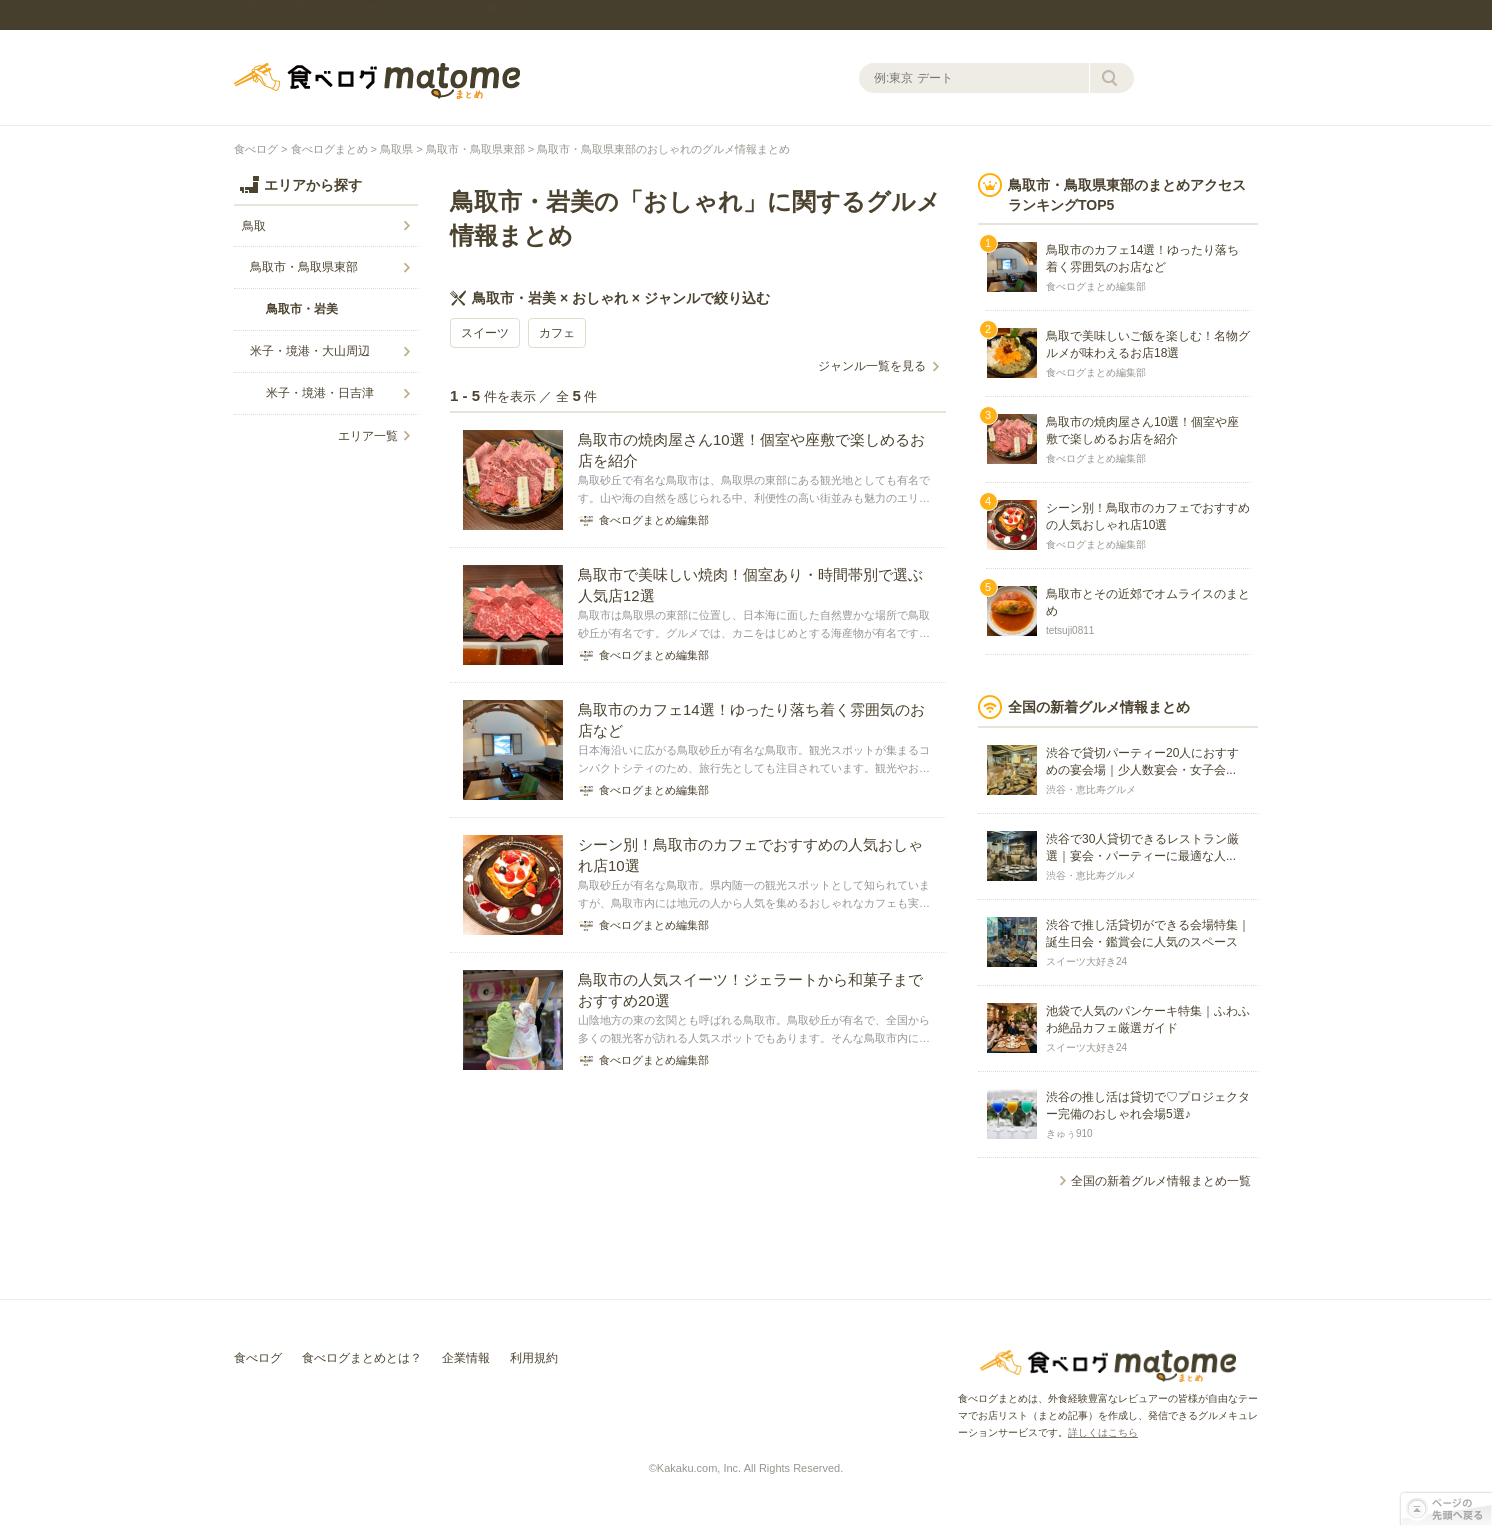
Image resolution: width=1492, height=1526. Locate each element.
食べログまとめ (377, 81)
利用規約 (534, 1358)
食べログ (256, 149)
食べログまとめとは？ (362, 1358)
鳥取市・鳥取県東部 (475, 149)
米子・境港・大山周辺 (310, 351)
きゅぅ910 (1069, 1133)
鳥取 (254, 226)
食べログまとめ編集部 (1096, 286)
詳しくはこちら (1103, 1432)
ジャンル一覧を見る (872, 366)
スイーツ (485, 333)
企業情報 (466, 1358)
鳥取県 (396, 149)
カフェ (557, 333)
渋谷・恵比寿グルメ (1091, 789)
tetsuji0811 (1070, 630)
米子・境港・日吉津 (320, 393)
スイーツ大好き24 (1086, 961)
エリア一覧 (368, 436)
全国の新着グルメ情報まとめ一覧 (1161, 1181)
